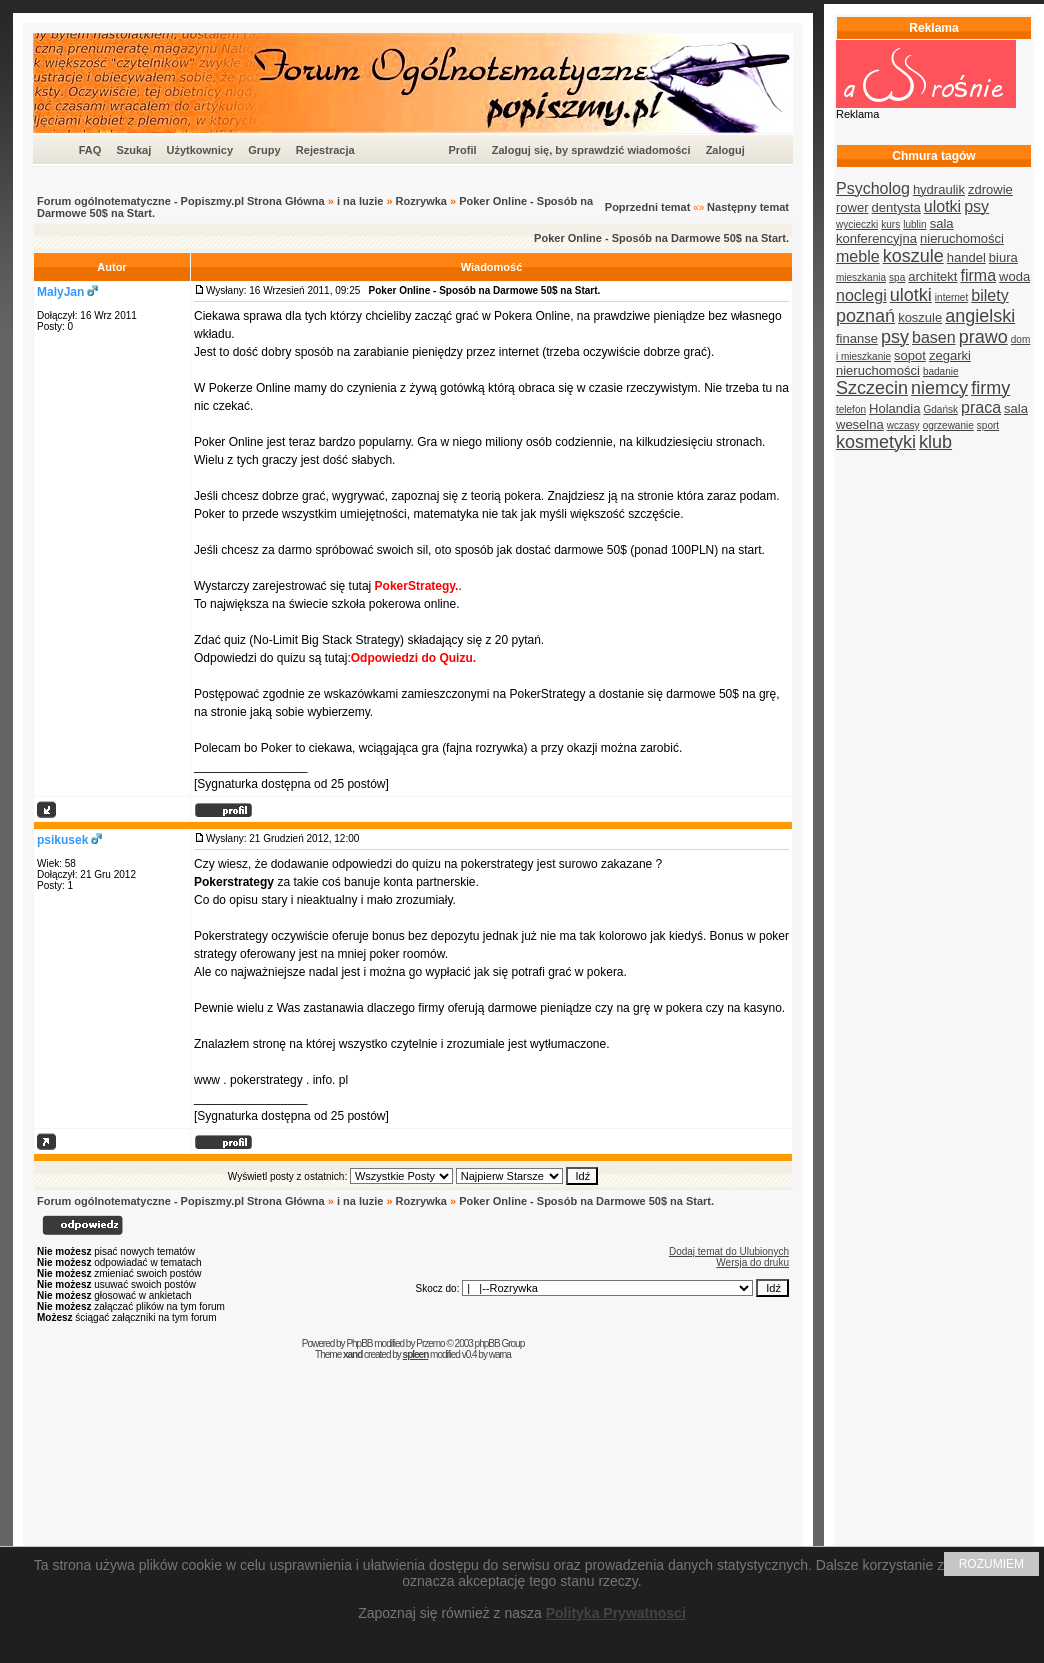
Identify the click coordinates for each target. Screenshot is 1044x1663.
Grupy (264, 150)
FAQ (90, 150)
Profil (462, 150)
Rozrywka (421, 201)
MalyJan (60, 292)
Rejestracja (325, 150)
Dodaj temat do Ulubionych (729, 1251)
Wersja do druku (752, 1262)
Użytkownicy (199, 150)
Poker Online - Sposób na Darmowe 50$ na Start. (661, 238)
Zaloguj (725, 150)
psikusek (62, 840)
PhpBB (359, 1343)
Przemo (430, 1343)
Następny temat (748, 207)
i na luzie (360, 201)
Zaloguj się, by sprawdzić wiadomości (591, 150)
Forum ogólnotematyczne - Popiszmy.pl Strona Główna (181, 201)
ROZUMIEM (991, 1564)
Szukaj (133, 150)
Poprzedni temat (648, 207)
